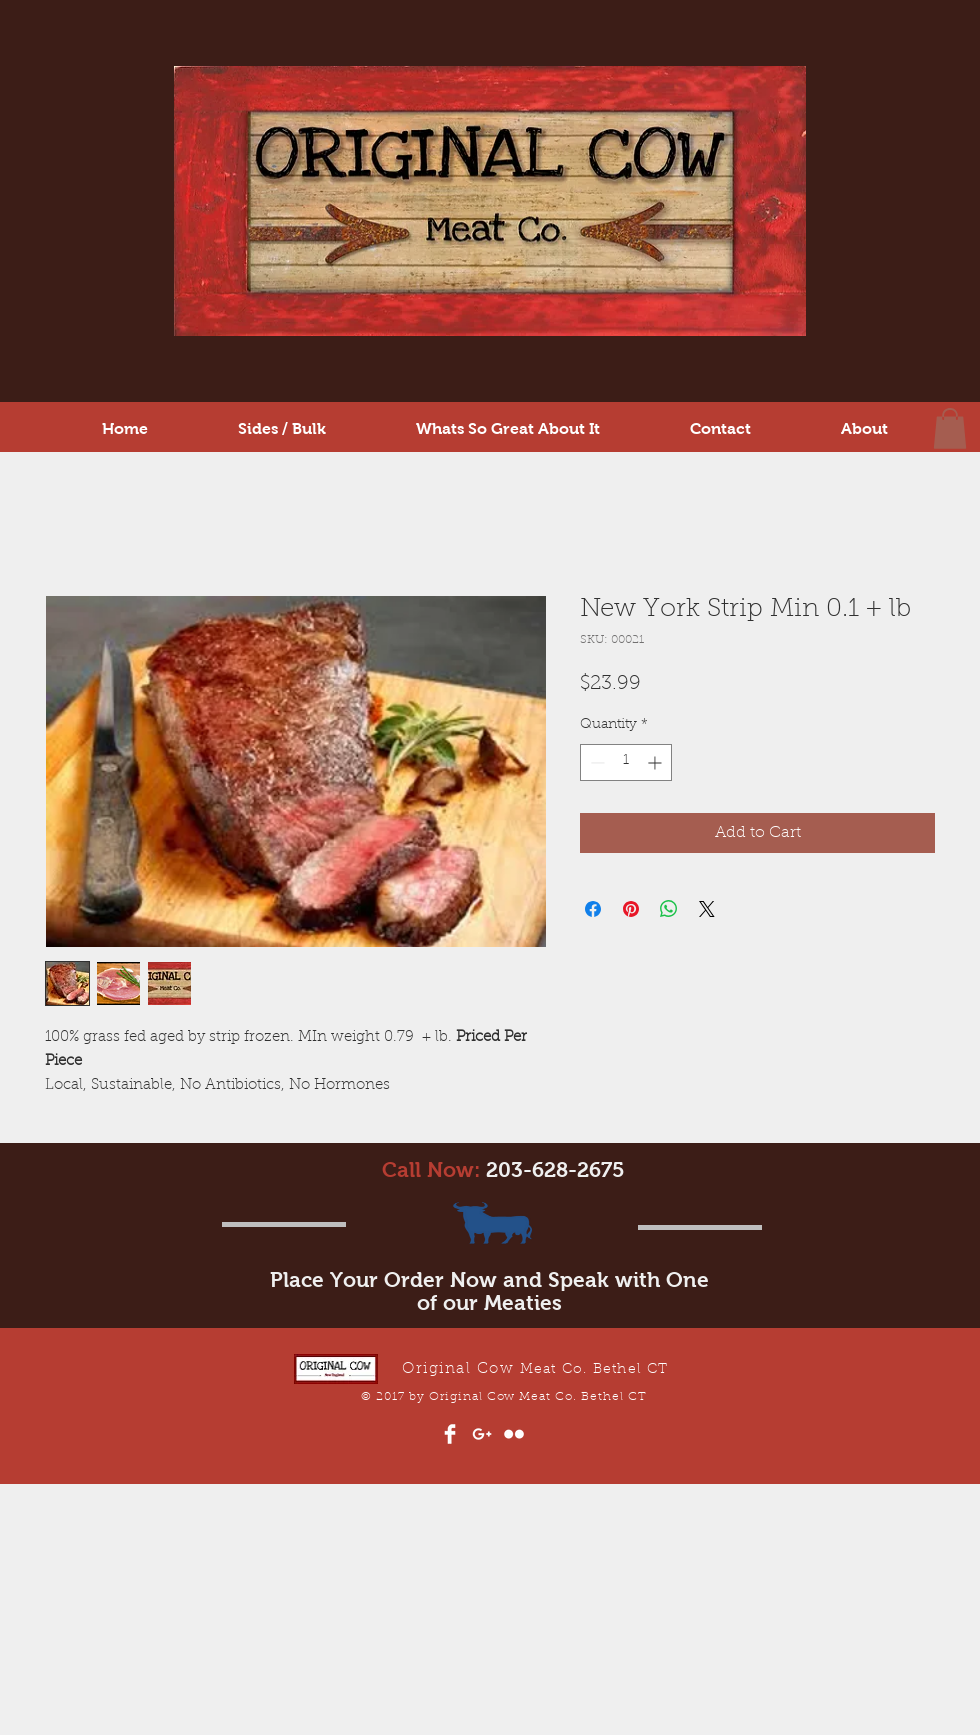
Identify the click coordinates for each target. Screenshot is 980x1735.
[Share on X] (707, 909)
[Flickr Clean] (514, 1434)
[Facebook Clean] (450, 1434)
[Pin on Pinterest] (631, 909)
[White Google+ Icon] (482, 1434)
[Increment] (656, 762)
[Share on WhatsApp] (669, 909)
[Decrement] (595, 762)
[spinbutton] (626, 762)
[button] (950, 428)
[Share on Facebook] (593, 909)
